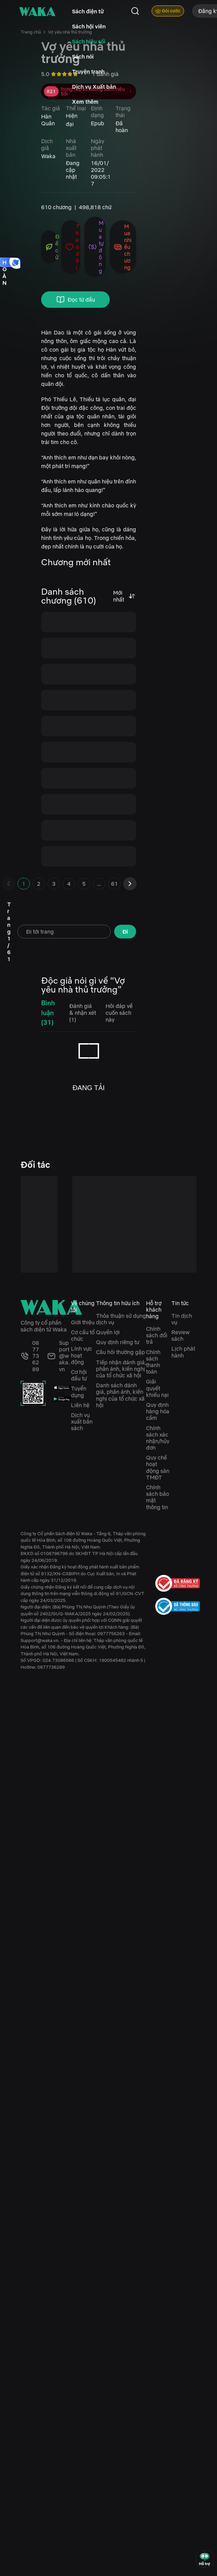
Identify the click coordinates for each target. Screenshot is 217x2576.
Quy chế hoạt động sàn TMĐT (157, 1467)
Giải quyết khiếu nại (157, 1388)
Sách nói (83, 56)
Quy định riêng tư (117, 1342)
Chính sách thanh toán (153, 1362)
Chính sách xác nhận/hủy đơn (157, 1438)
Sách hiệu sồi (88, 41)
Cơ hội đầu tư (79, 1375)
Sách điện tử (88, 11)
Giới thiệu (83, 1322)
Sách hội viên (89, 26)
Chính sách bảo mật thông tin (157, 1497)
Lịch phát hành (183, 1352)
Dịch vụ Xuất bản (94, 86)
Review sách (180, 1335)
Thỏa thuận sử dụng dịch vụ (121, 1319)
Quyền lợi (108, 1332)
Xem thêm (85, 101)
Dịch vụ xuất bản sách (82, 1421)
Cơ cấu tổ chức (83, 1335)
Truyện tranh (88, 71)
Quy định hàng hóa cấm (157, 1411)
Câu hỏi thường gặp (120, 1352)
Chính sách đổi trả (156, 1335)
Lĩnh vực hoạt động (81, 1355)
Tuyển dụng (78, 1391)
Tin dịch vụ (181, 1319)
